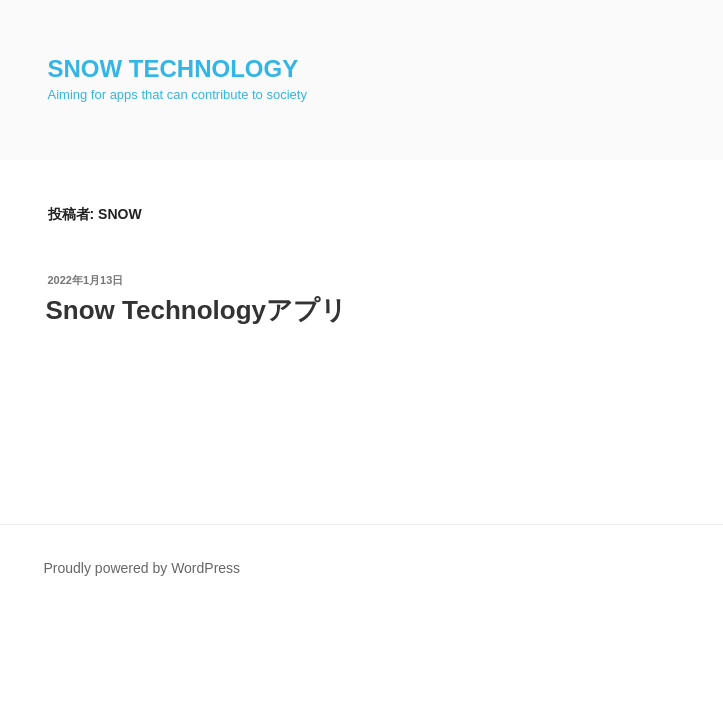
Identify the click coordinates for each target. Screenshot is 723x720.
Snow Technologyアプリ (197, 310)
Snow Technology (173, 68)
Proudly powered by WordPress (142, 568)
